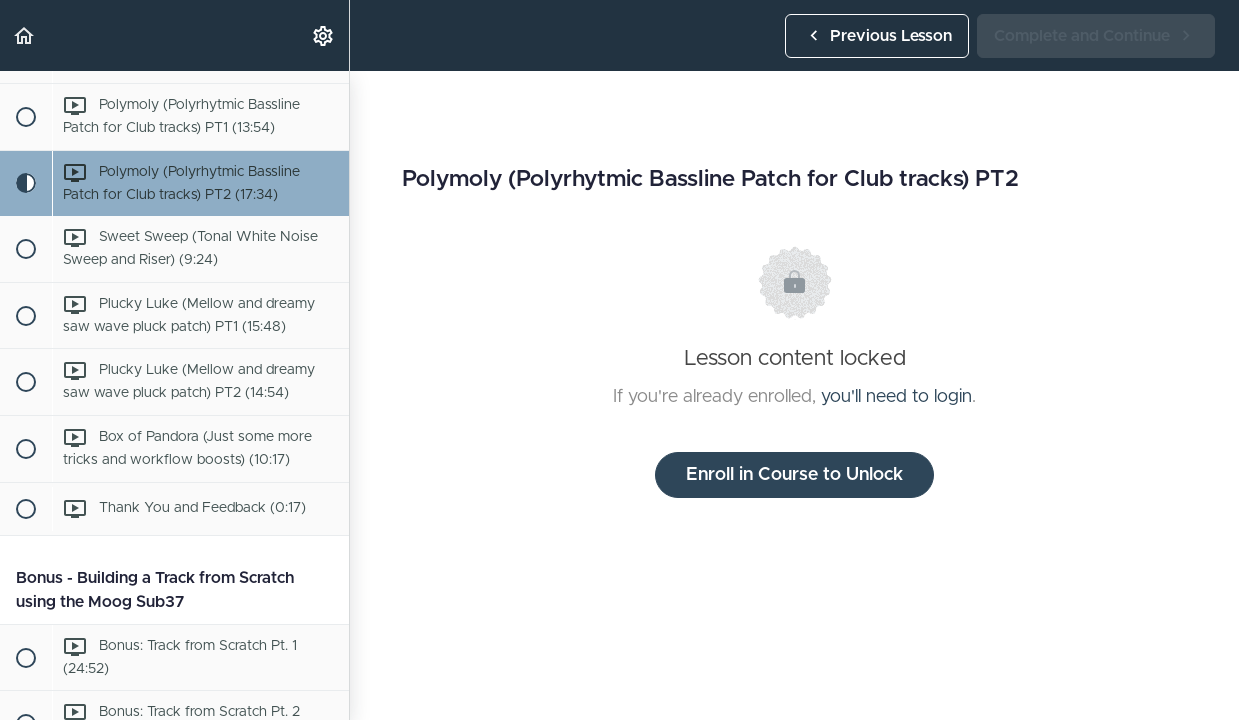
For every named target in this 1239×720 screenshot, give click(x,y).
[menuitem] (324, 35)
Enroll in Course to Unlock (794, 475)
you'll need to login (896, 397)
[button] (25, 35)
